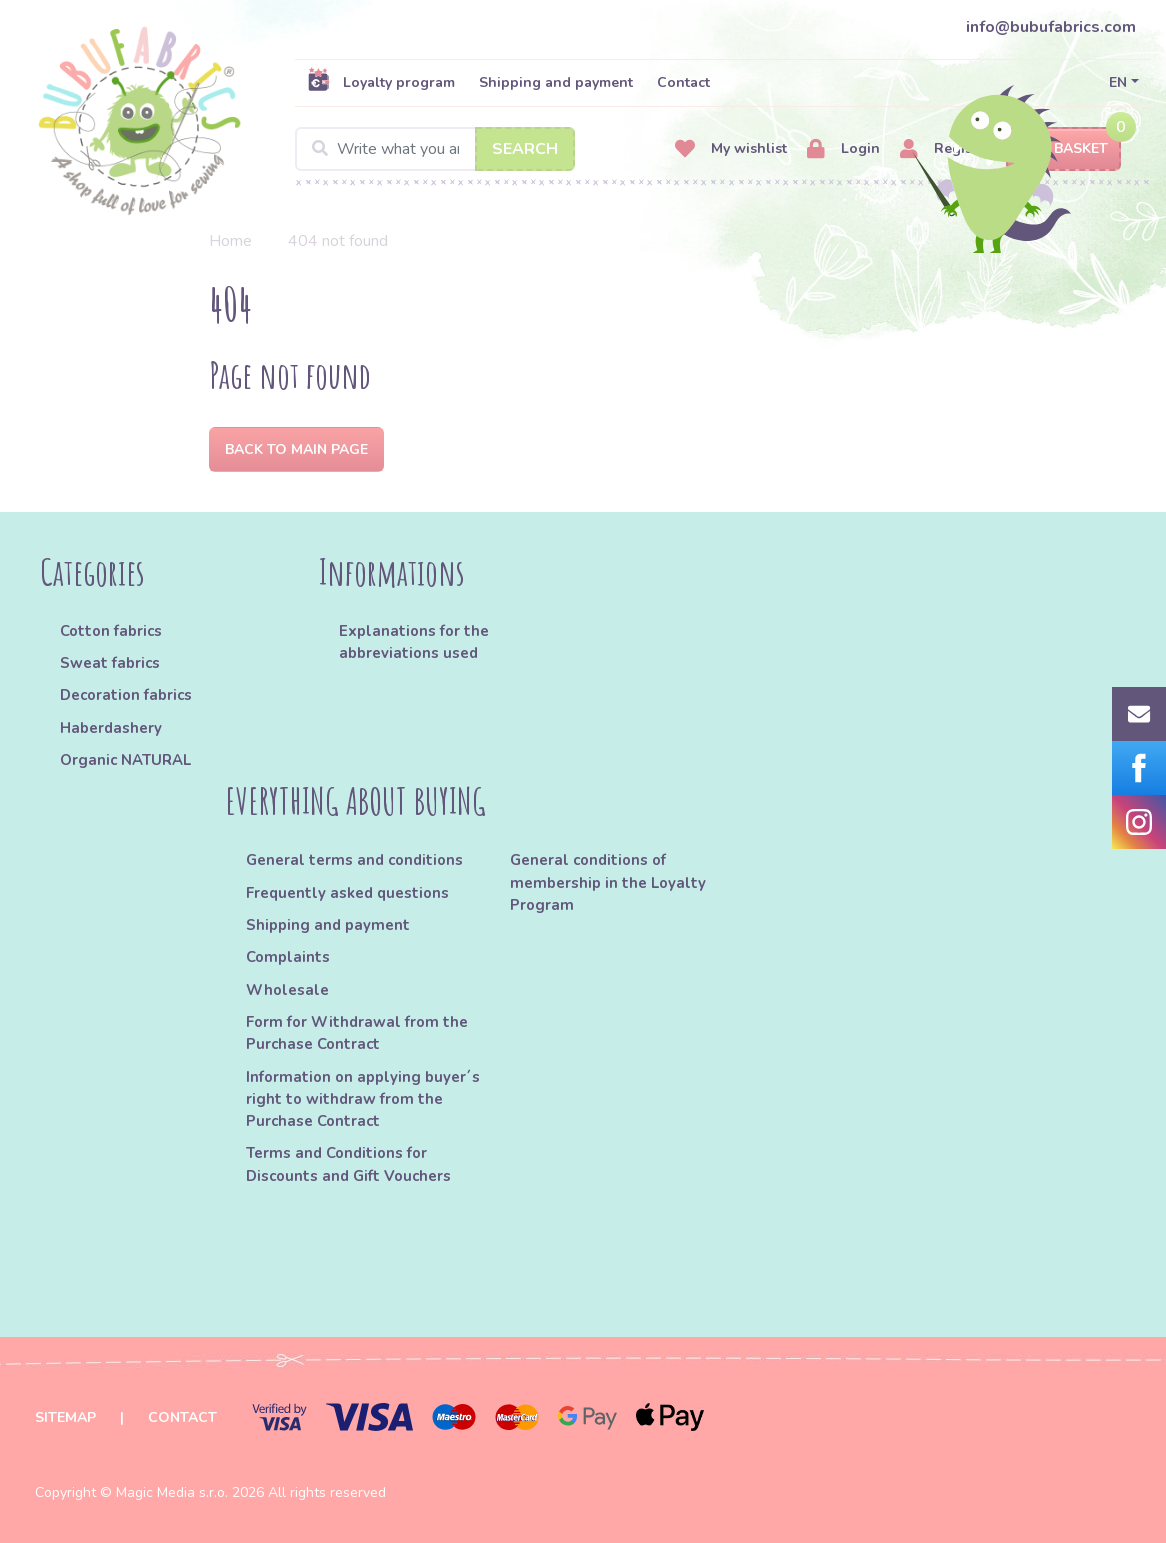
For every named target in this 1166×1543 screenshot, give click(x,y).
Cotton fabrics (111, 631)
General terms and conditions (354, 860)
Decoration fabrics (126, 695)
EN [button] (1118, 82)
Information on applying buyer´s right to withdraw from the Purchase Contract (363, 1099)
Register (945, 149)
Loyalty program (381, 82)
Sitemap (65, 1417)
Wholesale (287, 990)
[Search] (435, 149)
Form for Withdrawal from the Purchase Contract (357, 1033)
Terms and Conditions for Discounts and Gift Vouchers (348, 1164)
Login (843, 149)
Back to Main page (296, 449)
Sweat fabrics (110, 663)
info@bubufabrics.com (1051, 27)
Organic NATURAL (125, 760)
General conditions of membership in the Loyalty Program (608, 882)
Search (525, 149)
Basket (1063, 149)
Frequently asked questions (347, 893)
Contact (683, 82)
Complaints (288, 957)
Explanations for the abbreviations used (414, 642)
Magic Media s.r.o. (172, 1492)
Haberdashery (111, 728)
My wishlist (731, 149)
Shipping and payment (556, 82)
